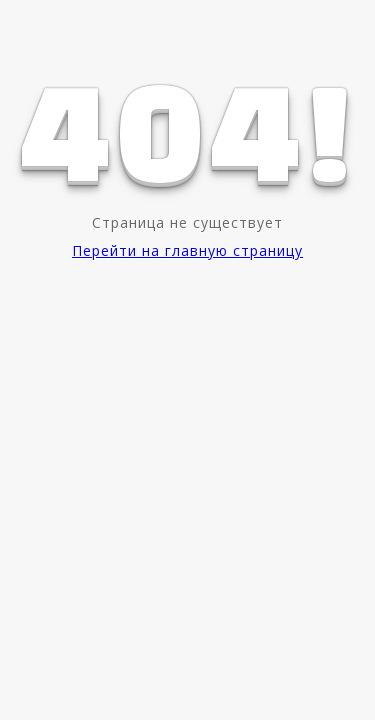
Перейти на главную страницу (187, 250)
